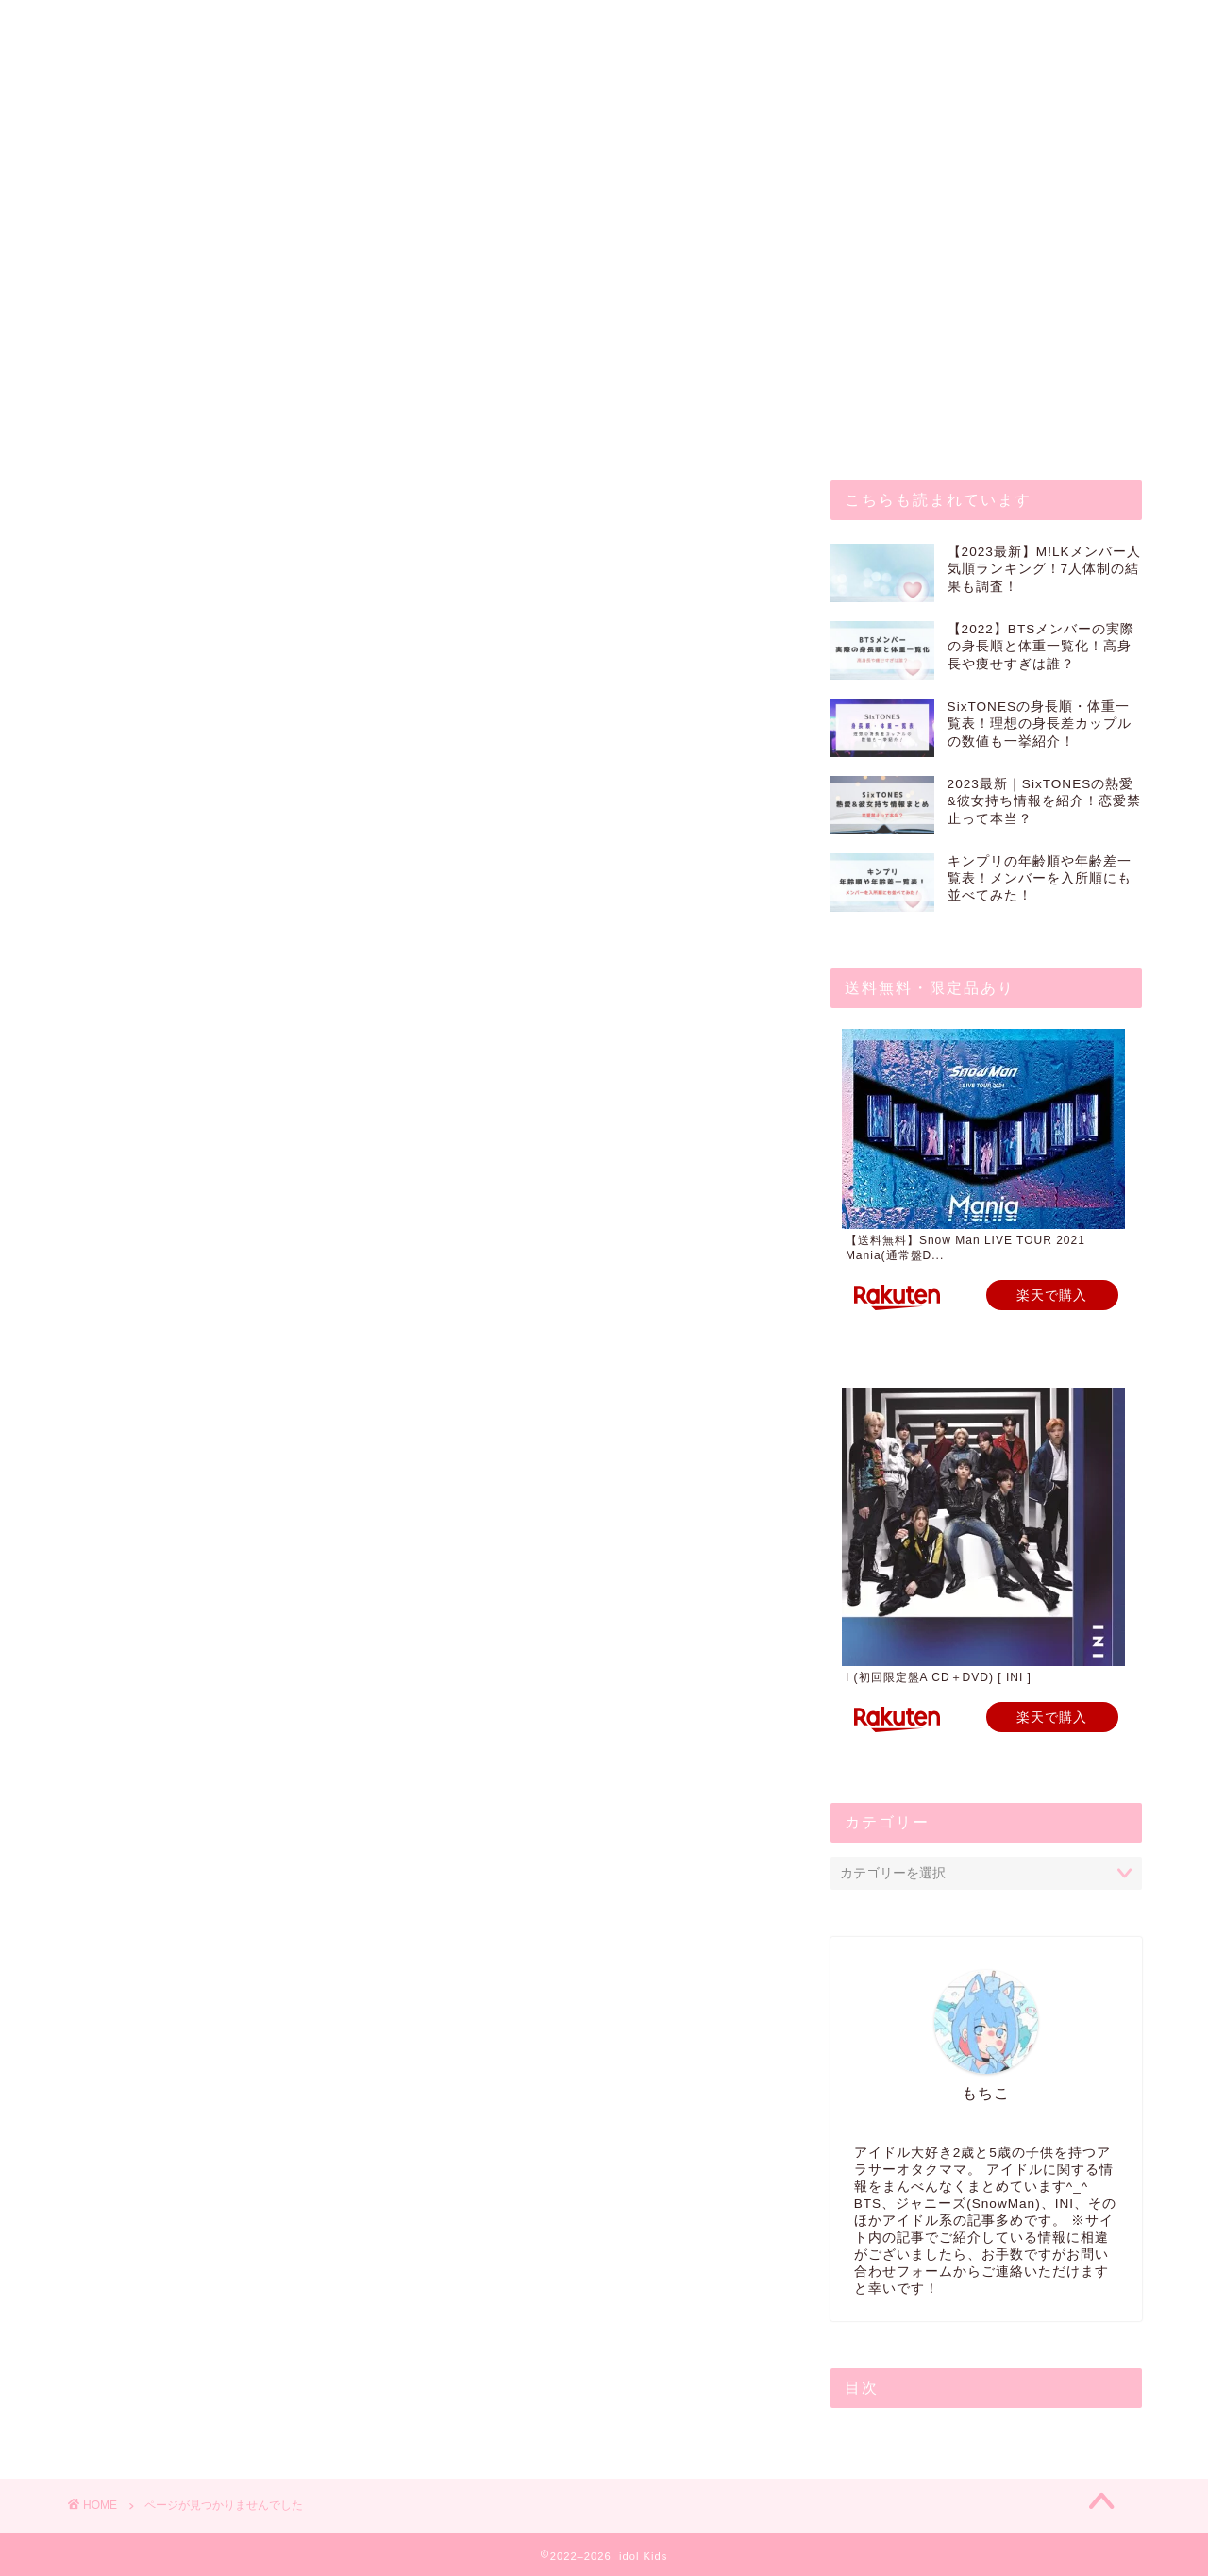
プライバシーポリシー (533, 25)
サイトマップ (701, 25)
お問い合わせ (227, 25)
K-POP (137, 961)
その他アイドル (166, 983)
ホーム (112, 25)
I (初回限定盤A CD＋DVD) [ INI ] (939, 1677)
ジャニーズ (151, 1008)
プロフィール (365, 25)
